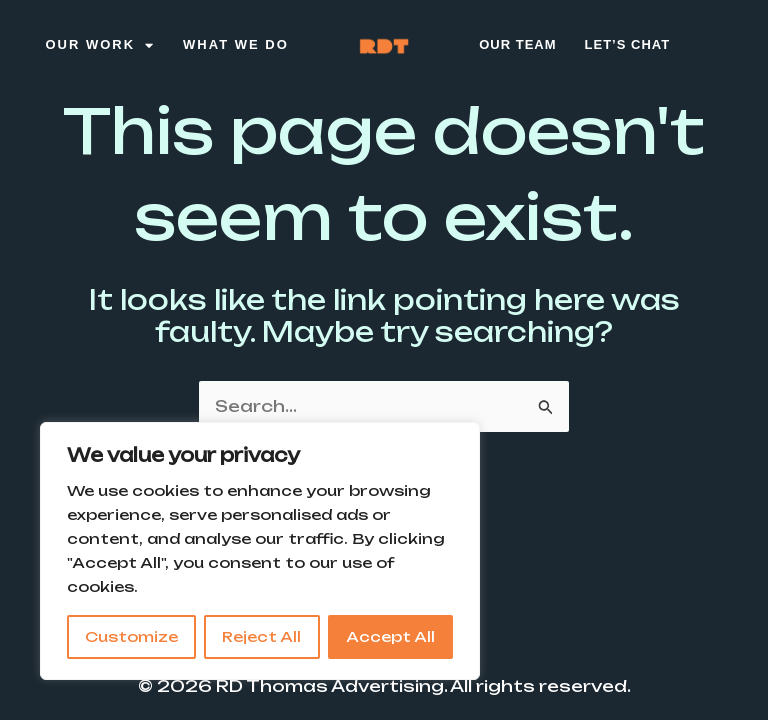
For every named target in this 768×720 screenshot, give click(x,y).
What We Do (236, 44)
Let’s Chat (628, 44)
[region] (260, 551)
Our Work (100, 45)
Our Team (517, 44)
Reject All (261, 636)
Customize (131, 636)
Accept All (390, 636)
